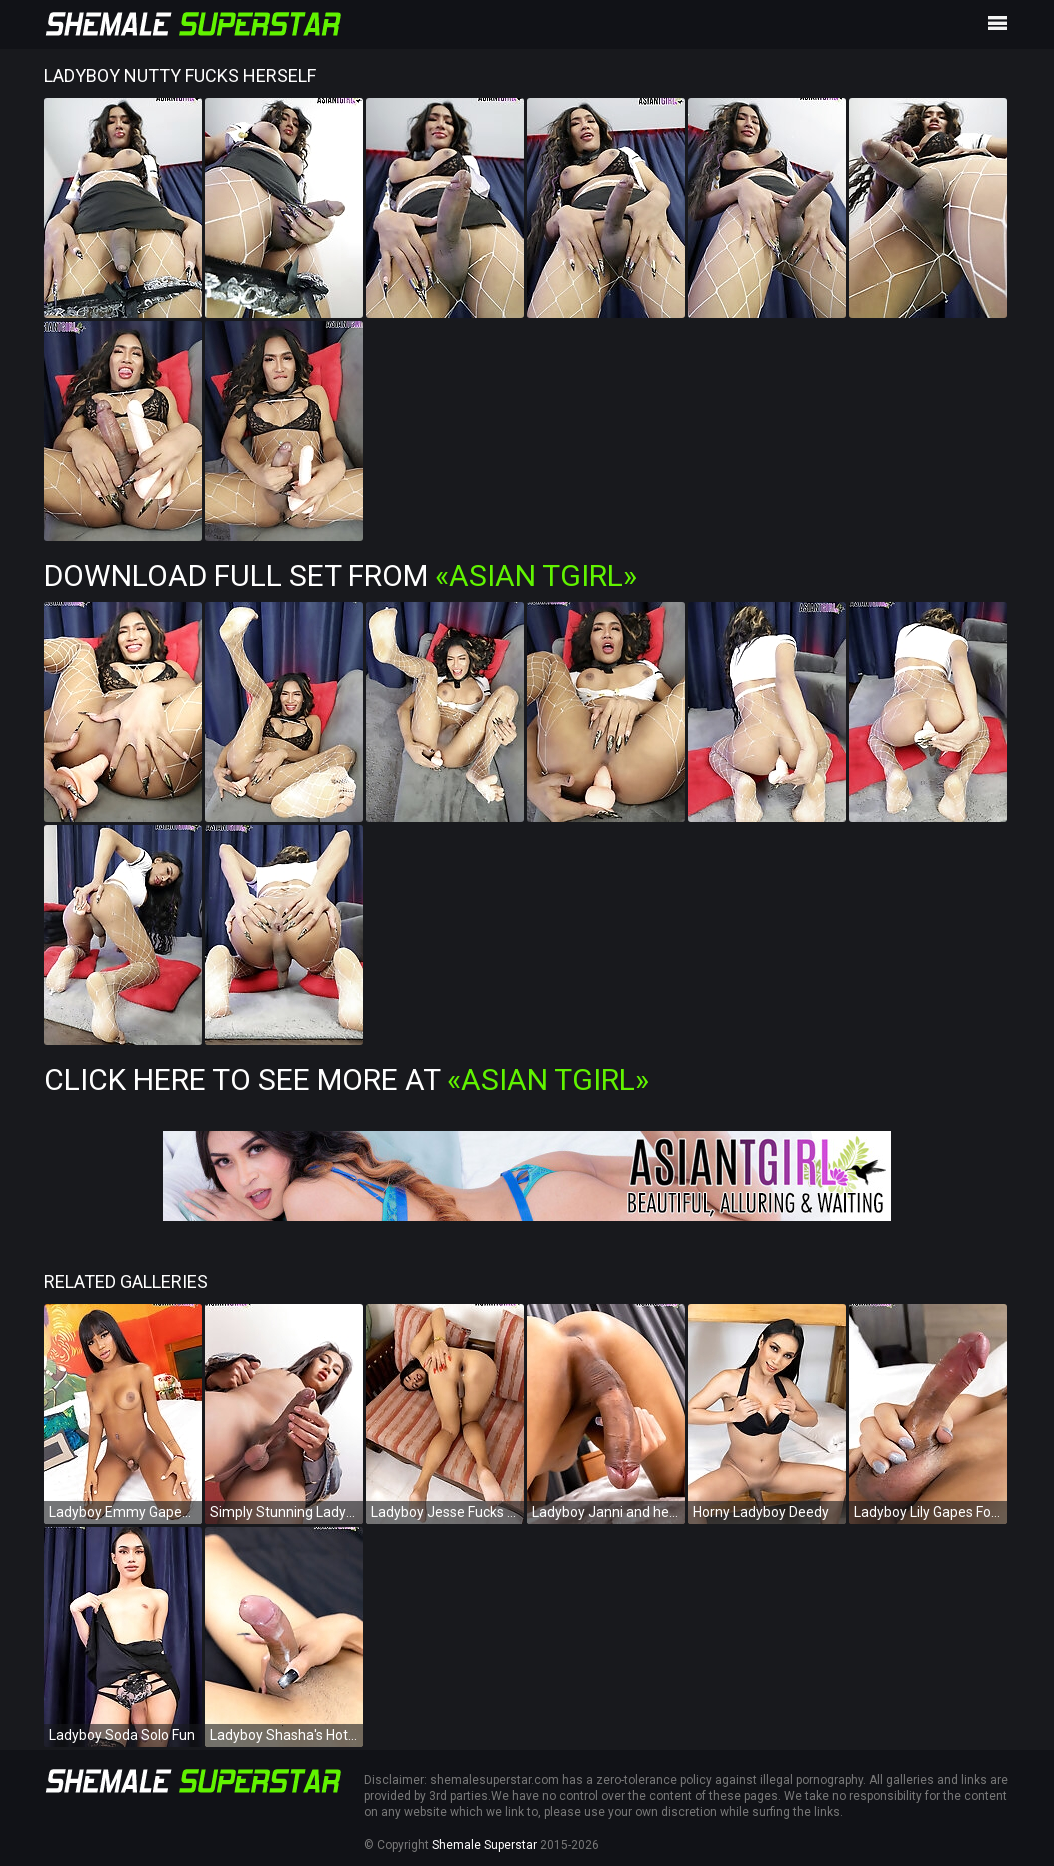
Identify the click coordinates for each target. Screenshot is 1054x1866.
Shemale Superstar (484, 1845)
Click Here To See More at (346, 1079)
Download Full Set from (340, 575)
